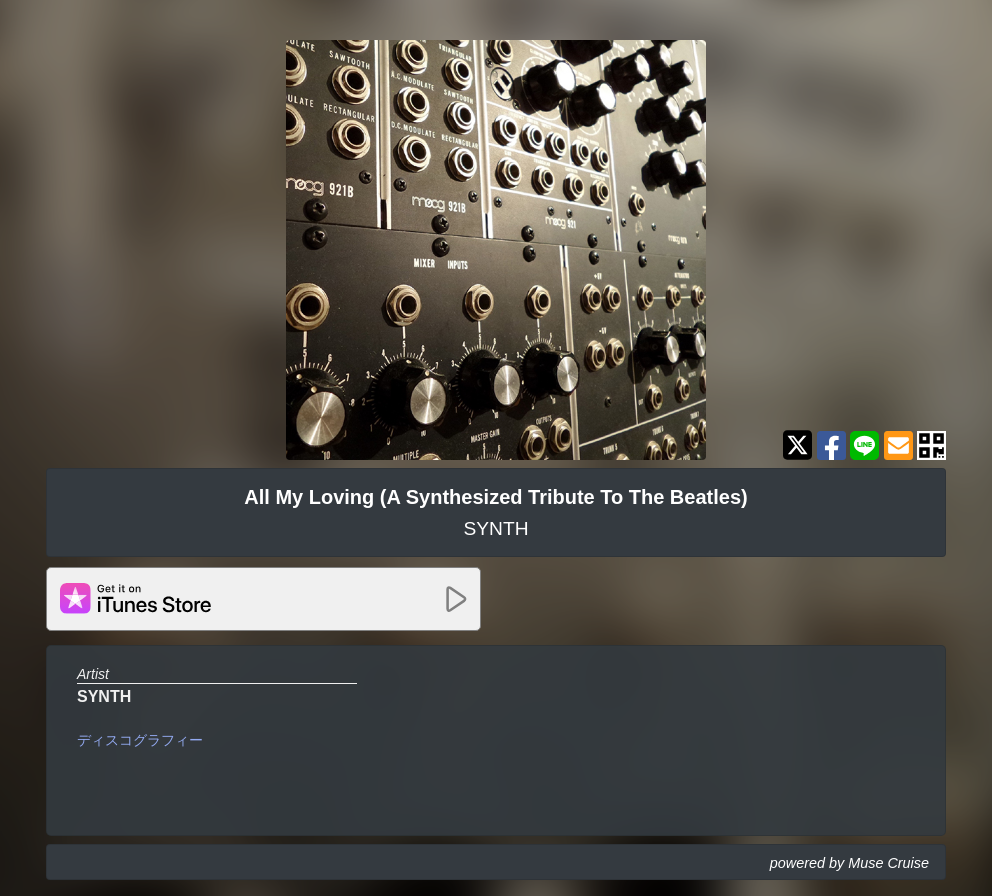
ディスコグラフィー (140, 740)
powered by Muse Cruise (849, 863)
